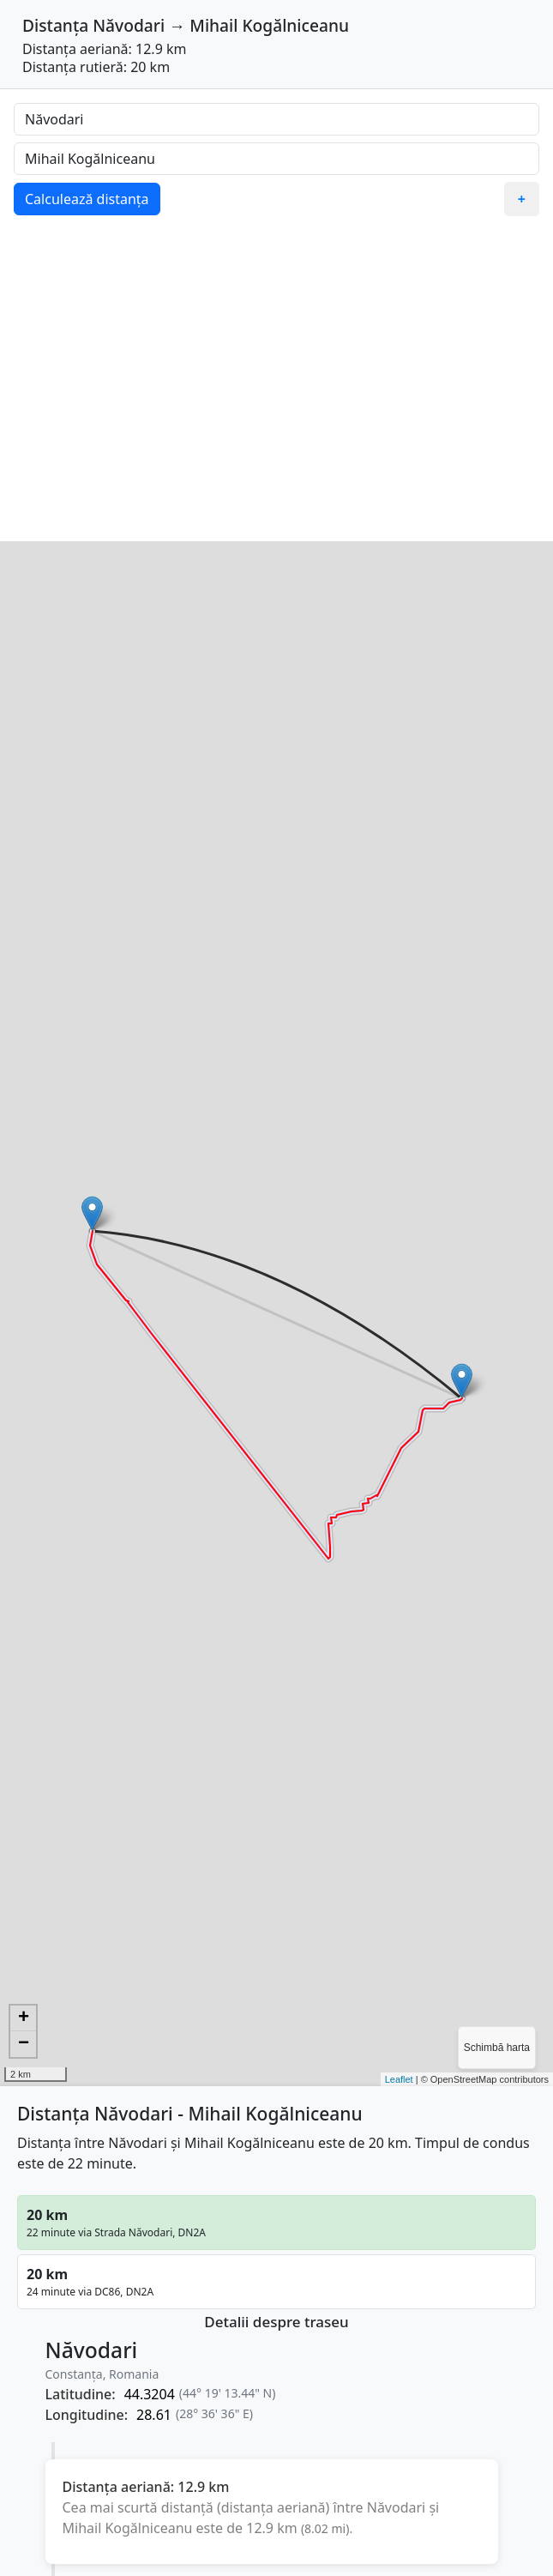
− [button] (23, 2044)
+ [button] (23, 2018)
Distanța (55, 25)
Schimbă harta (497, 2048)
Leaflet (399, 2079)
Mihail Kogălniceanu (269, 25)
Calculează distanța (87, 199)
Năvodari (129, 25)
